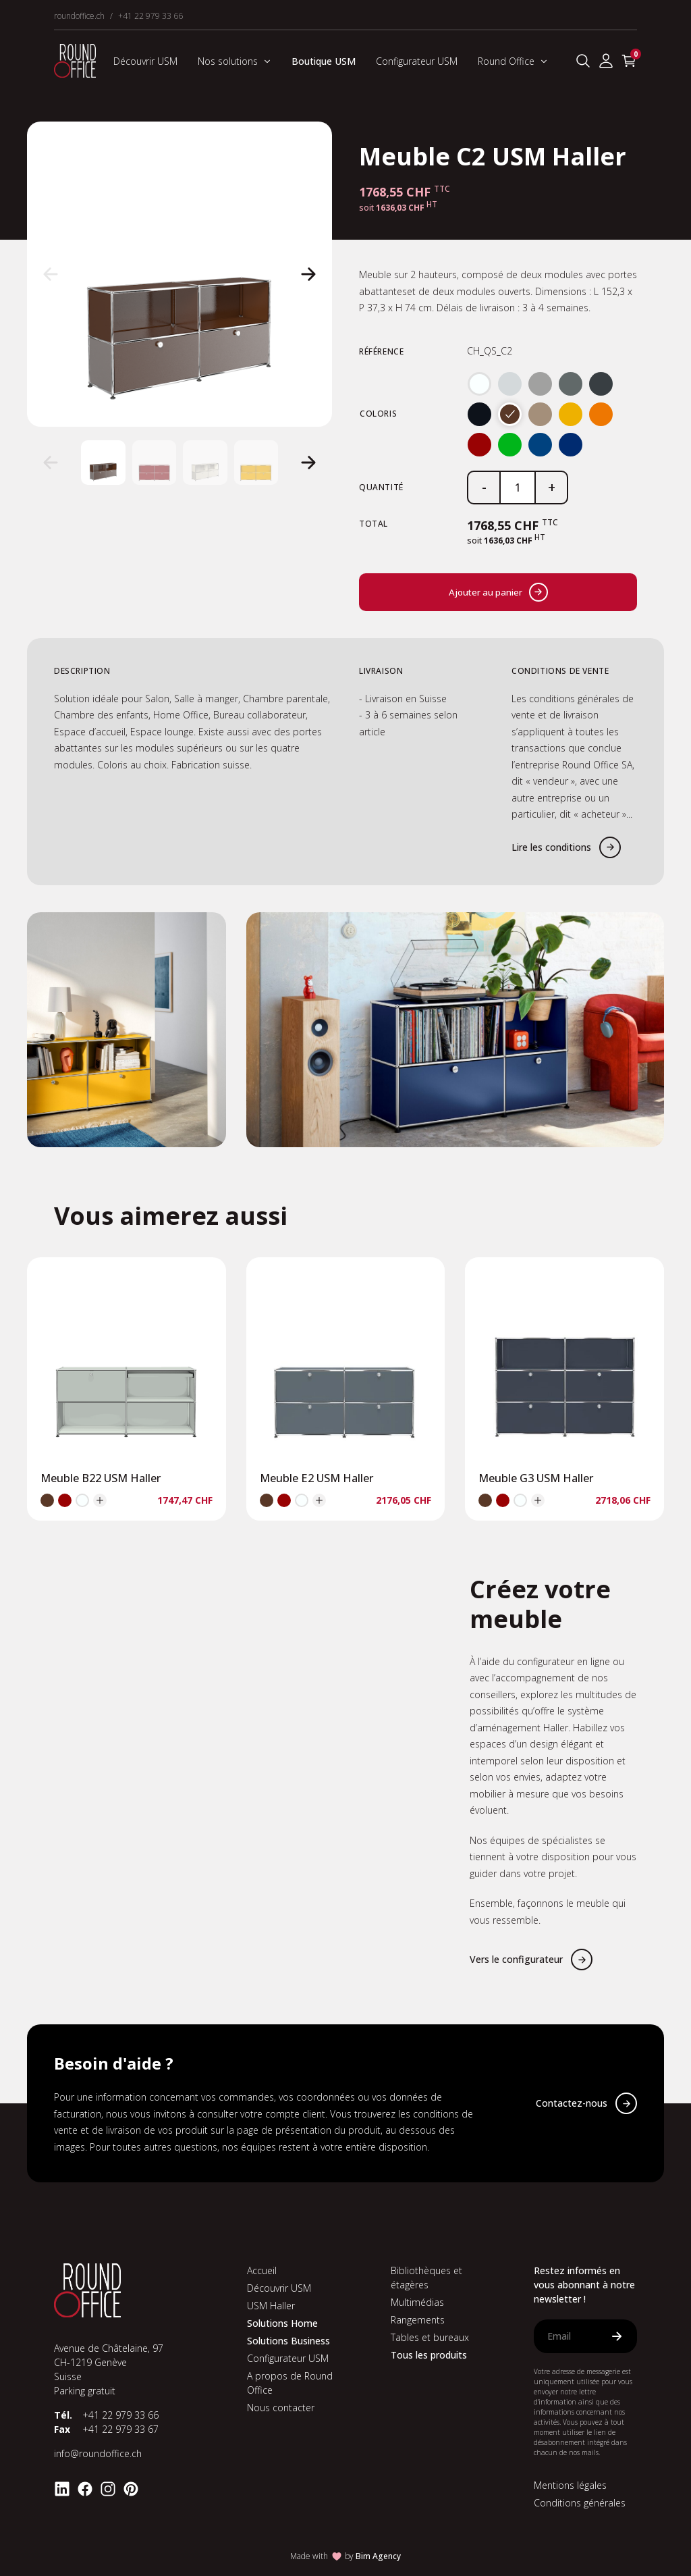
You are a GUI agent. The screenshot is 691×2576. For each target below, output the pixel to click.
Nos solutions (234, 61)
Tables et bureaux (430, 2337)
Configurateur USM (417, 61)
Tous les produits (429, 2354)
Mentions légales (570, 2485)
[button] (50, 274)
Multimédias (417, 2302)
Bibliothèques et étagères (426, 2277)
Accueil (262, 2270)
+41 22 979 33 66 (150, 16)
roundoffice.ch (79, 16)
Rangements (418, 2319)
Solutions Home (282, 2323)
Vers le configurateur (516, 1959)
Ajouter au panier (498, 592)
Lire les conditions (551, 847)
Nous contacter (280, 2407)
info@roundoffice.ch (98, 2453)
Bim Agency (378, 2556)
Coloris (378, 413)
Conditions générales (580, 2502)
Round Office (513, 61)
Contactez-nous (571, 2103)
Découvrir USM (145, 61)
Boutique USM (324, 61)
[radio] (479, 384)
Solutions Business (288, 2340)
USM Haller (271, 2305)
